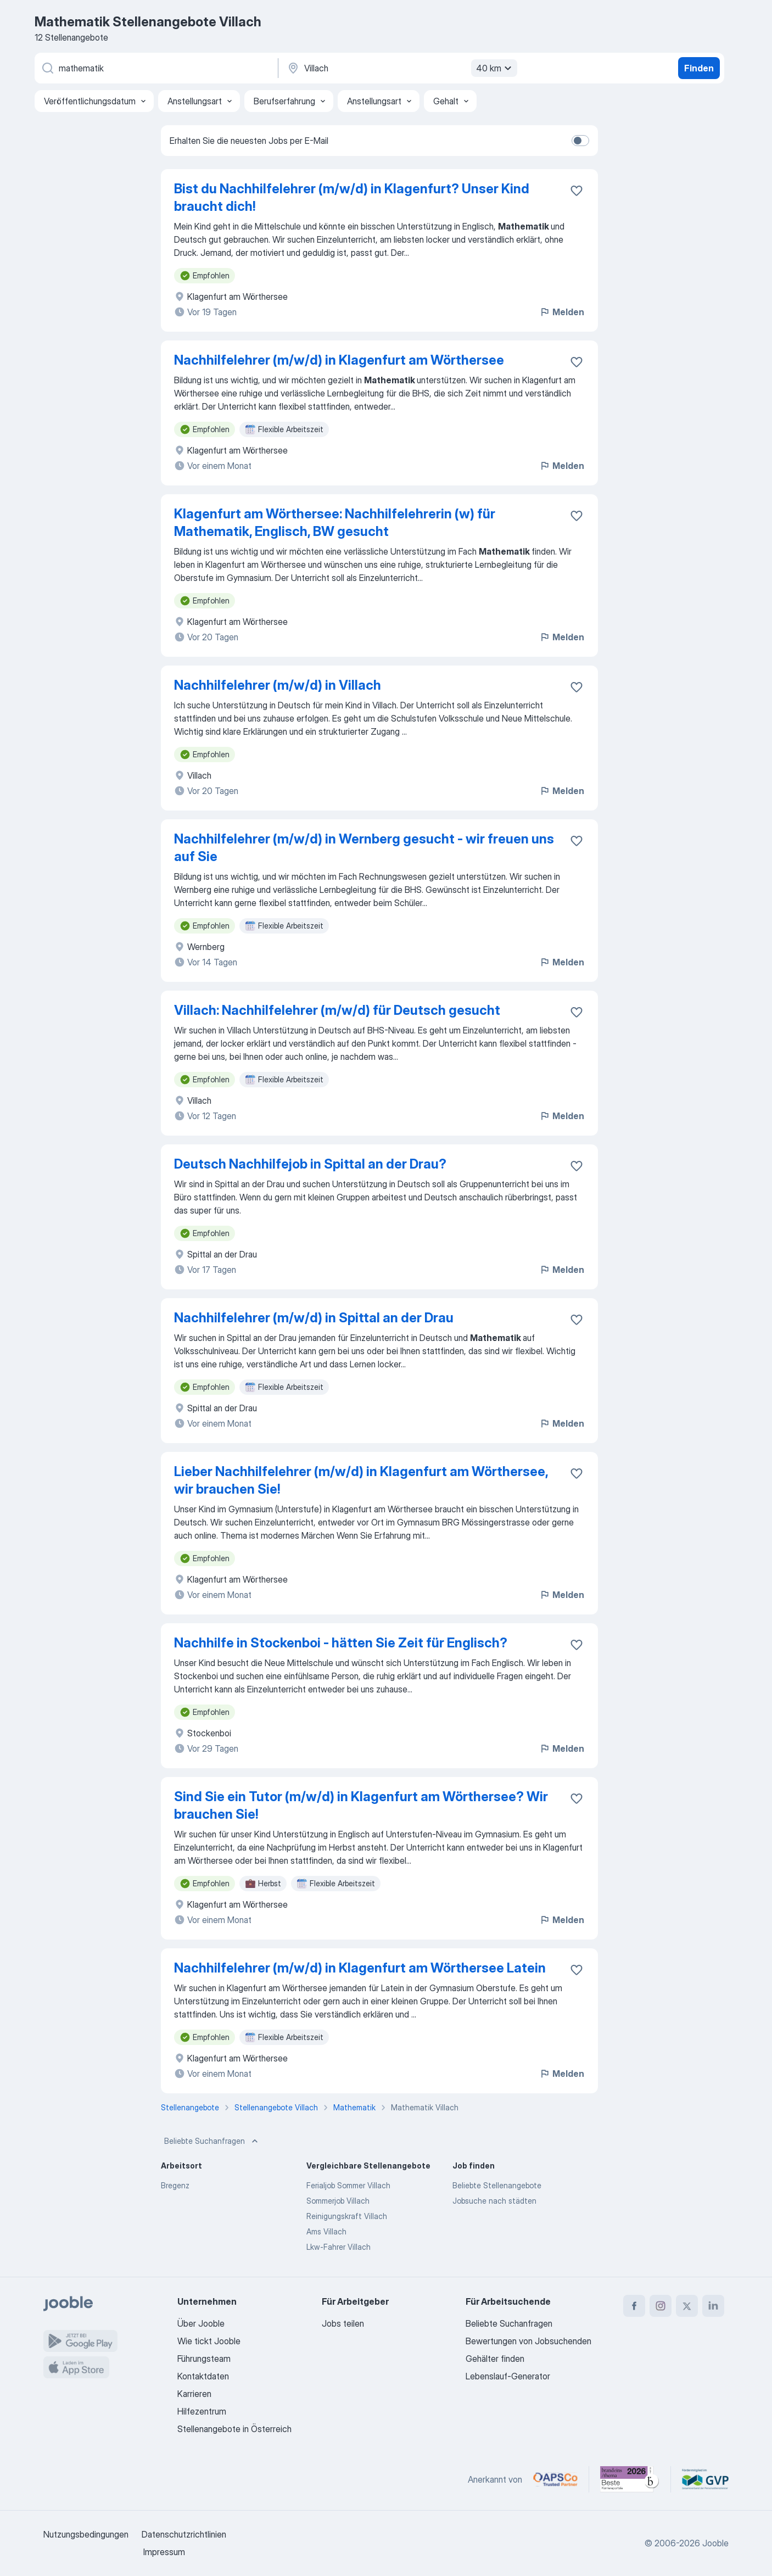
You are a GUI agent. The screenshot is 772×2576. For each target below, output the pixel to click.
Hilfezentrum (201, 2411)
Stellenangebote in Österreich (234, 2428)
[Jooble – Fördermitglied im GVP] (705, 2479)
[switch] (580, 140)
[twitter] (687, 2306)
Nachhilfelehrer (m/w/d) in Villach (277, 685)
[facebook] (634, 2306)
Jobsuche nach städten (494, 2200)
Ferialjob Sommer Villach (348, 2185)
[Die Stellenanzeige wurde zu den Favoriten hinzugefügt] (576, 190)
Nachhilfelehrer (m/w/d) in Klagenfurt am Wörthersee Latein (360, 1968)
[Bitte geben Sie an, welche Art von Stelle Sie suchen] (155, 68)
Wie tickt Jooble (208, 2340)
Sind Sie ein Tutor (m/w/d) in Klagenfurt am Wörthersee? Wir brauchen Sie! (361, 1805)
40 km (495, 68)
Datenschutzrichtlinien (184, 2534)
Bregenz (175, 2185)
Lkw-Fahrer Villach (338, 2246)
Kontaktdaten (203, 2376)
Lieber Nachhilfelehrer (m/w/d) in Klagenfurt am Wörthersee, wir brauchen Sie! (361, 1480)
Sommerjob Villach (338, 2200)
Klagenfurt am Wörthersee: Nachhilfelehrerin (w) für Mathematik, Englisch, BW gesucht (334, 522)
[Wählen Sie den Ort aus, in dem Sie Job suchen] (401, 68)
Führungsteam (204, 2358)
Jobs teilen (343, 2323)
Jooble (715, 2543)
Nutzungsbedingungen (85, 2534)
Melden (561, 311)
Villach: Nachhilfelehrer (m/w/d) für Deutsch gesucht (337, 1010)
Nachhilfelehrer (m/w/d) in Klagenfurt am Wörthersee (339, 360)
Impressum (164, 2551)
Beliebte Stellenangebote (496, 2185)
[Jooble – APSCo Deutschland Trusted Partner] (555, 2479)
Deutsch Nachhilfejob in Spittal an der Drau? (310, 1164)
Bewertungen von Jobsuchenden (528, 2340)
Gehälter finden (495, 2358)
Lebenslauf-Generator (508, 2376)
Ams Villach (326, 2231)
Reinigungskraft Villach (346, 2216)
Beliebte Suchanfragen (212, 2141)
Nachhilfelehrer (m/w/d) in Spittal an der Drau (314, 1318)
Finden (699, 68)
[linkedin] (713, 2306)
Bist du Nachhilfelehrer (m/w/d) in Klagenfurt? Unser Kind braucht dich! (351, 197)
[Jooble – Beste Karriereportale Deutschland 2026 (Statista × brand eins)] (629, 2479)
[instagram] (661, 2306)
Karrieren (194, 2393)
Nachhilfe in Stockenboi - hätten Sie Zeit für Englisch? (340, 1643)
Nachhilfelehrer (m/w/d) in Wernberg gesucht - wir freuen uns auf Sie (364, 847)
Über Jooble (201, 2323)
